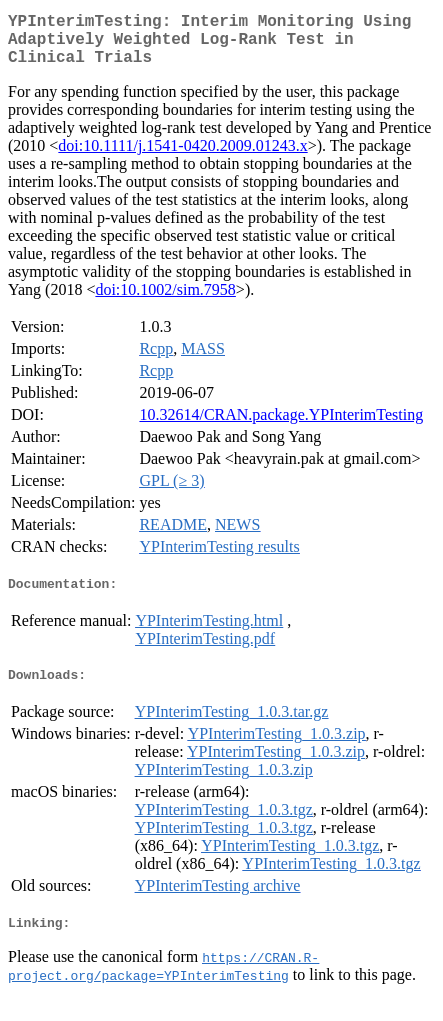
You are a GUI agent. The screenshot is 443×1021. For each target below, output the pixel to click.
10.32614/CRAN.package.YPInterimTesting (281, 426)
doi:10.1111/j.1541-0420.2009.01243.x (182, 157)
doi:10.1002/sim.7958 (165, 301)
